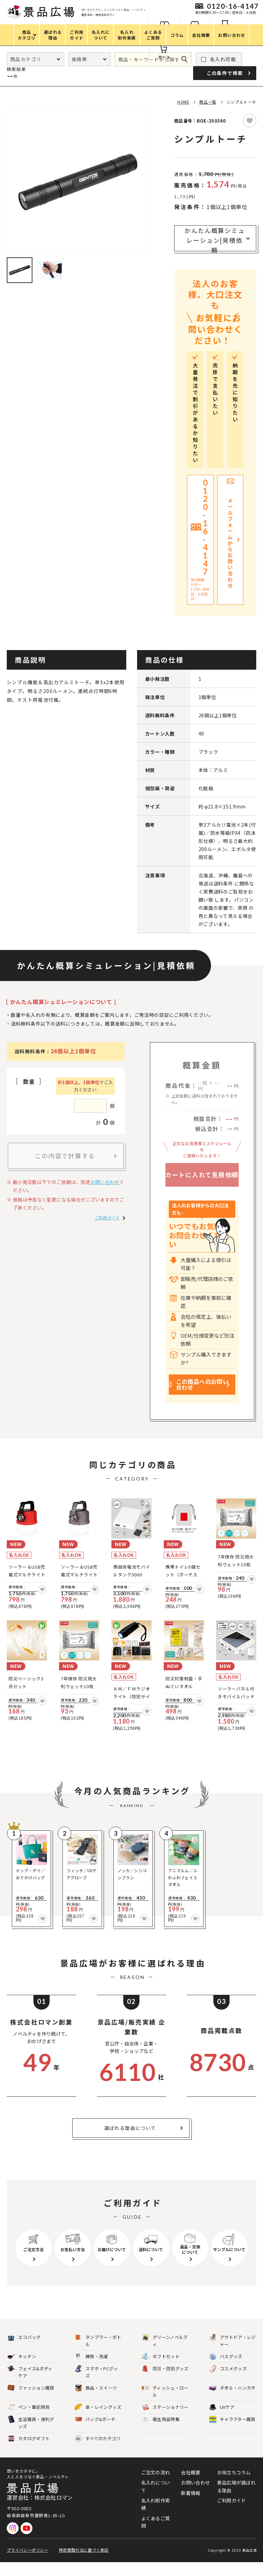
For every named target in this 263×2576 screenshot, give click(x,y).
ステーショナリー (165, 2421)
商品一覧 (207, 102)
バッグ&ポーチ (95, 2433)
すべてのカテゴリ (98, 2452)
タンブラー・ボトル (98, 2354)
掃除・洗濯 (91, 2370)
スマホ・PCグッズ (96, 2386)
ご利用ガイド (107, 1217)
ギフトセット (161, 2370)
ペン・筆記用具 (28, 2421)
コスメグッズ (228, 2382)
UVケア (221, 2421)
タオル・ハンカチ (232, 2401)
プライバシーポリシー (27, 2564)
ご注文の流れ (155, 2486)
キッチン (21, 2370)
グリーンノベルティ (165, 2354)
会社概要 (190, 2486)
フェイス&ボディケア (29, 2386)
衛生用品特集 (161, 2433)
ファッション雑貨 (30, 2401)
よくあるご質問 (155, 2536)
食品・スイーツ (96, 2401)
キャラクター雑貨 (232, 2433)
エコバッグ (24, 2351)
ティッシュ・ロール (165, 2405)
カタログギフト (28, 2452)
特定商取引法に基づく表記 (84, 2564)
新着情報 (190, 2506)
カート (164, 57)
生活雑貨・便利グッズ (30, 2436)
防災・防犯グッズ (165, 2382)
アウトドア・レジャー (232, 2354)
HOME (183, 102)
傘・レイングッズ (98, 2421)
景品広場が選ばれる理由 (236, 2500)
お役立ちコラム (234, 2486)
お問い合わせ (105, 1182)
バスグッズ (225, 2370)
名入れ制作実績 (155, 2518)
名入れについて (155, 2500)
